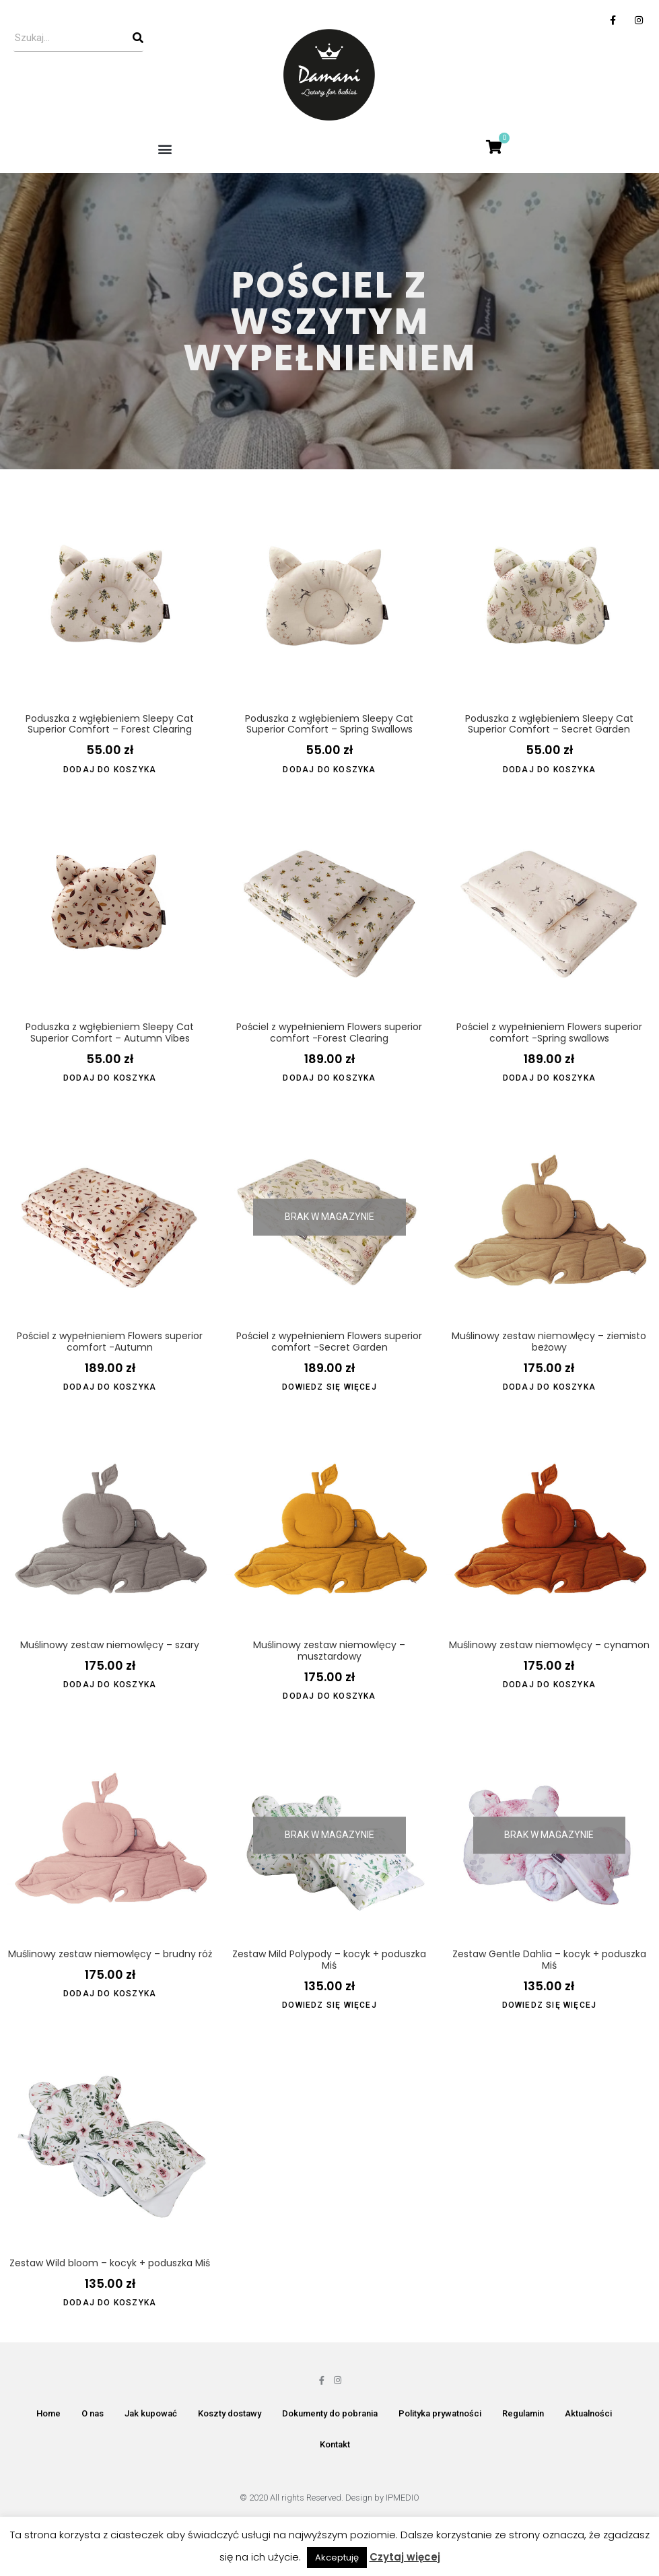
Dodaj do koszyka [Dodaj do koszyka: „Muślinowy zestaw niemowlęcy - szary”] (109, 1684)
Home (48, 2413)
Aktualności (588, 2413)
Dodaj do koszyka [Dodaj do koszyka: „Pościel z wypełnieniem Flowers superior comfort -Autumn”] (109, 1387)
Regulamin (523, 2413)
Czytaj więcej (405, 2557)
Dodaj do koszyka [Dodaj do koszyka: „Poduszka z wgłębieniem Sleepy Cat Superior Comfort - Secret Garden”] (549, 769)
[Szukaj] (138, 37)
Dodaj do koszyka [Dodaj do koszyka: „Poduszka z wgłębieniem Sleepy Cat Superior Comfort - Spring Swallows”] (329, 769)
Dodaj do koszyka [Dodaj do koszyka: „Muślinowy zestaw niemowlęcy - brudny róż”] (109, 1993)
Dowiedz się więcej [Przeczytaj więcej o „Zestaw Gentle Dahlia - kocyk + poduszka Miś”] (549, 2005)
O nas (92, 2413)
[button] (164, 148)
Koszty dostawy (229, 2413)
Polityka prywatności (439, 2413)
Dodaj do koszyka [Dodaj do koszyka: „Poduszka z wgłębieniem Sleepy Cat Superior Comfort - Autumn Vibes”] (109, 1078)
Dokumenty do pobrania (330, 2413)
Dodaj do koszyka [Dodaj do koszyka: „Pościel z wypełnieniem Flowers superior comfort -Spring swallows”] (549, 1078)
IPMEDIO (402, 2498)
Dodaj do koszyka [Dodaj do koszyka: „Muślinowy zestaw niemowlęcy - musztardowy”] (329, 1696)
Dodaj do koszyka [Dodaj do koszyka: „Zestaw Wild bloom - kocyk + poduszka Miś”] (109, 2302)
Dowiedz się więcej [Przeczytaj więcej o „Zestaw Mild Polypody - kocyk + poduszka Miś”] (329, 2005)
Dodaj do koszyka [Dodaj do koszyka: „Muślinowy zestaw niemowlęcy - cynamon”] (549, 1684)
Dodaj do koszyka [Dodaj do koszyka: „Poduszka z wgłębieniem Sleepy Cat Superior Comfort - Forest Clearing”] (109, 769)
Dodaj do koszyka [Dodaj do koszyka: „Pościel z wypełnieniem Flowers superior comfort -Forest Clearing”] (329, 1078)
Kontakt (335, 2444)
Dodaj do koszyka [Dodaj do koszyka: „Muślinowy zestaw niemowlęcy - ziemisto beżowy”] (549, 1387)
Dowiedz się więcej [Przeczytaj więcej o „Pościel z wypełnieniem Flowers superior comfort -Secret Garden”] (329, 1387)
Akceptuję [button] (337, 2557)
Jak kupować (151, 2413)
